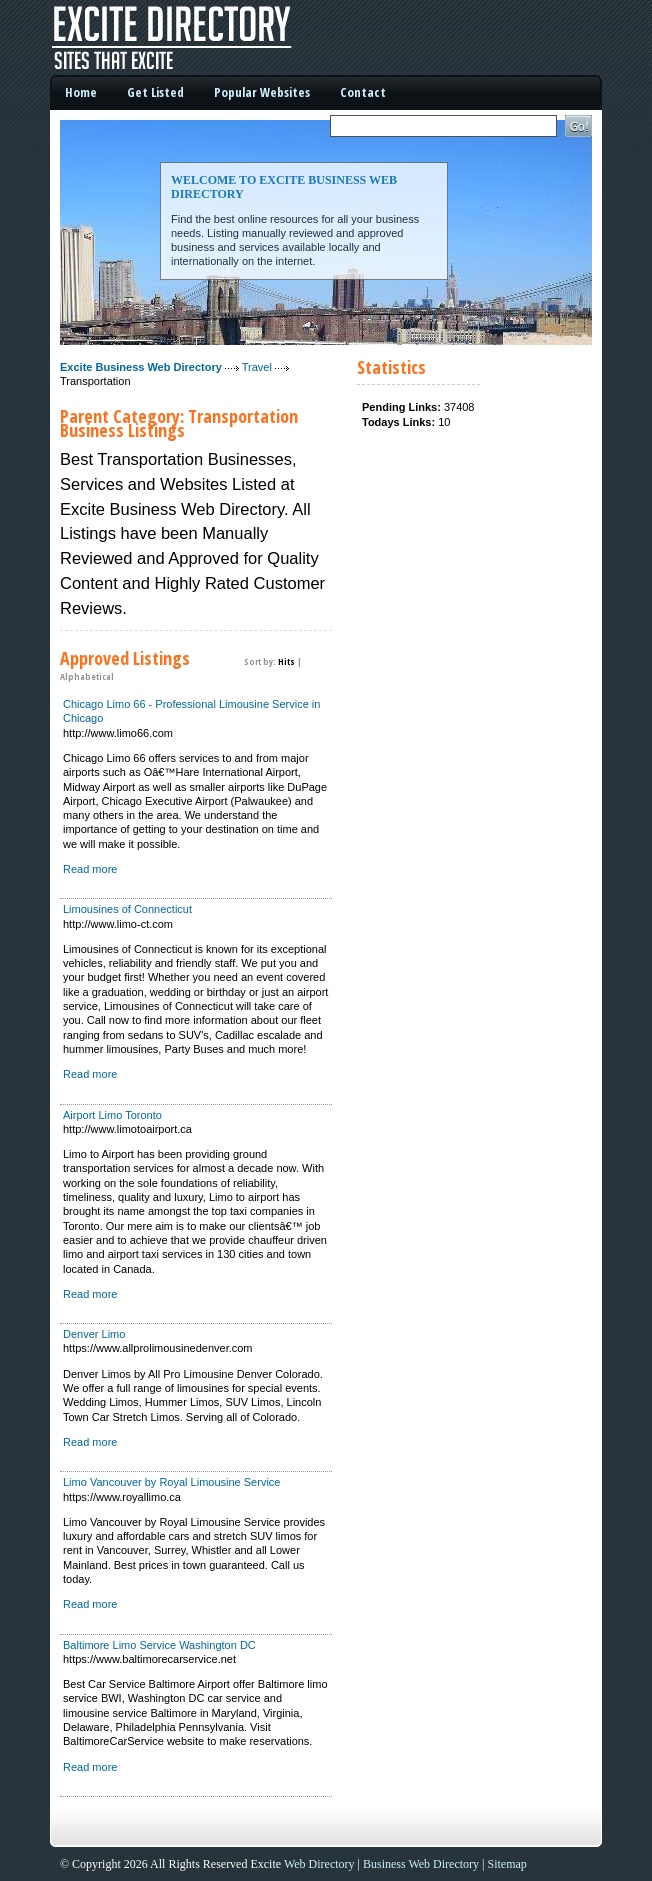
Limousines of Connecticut (127, 909)
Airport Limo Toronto (112, 1115)
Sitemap (507, 1864)
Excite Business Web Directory (141, 367)
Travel (257, 367)
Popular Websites (262, 92)
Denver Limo (94, 1334)
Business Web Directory (421, 1864)
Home (81, 92)
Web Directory (319, 1864)
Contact (363, 92)
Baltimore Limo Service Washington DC (159, 1645)
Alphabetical (87, 676)
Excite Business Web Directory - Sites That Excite (200, 37)
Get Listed (155, 92)
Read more (90, 869)
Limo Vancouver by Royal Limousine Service (171, 1482)
